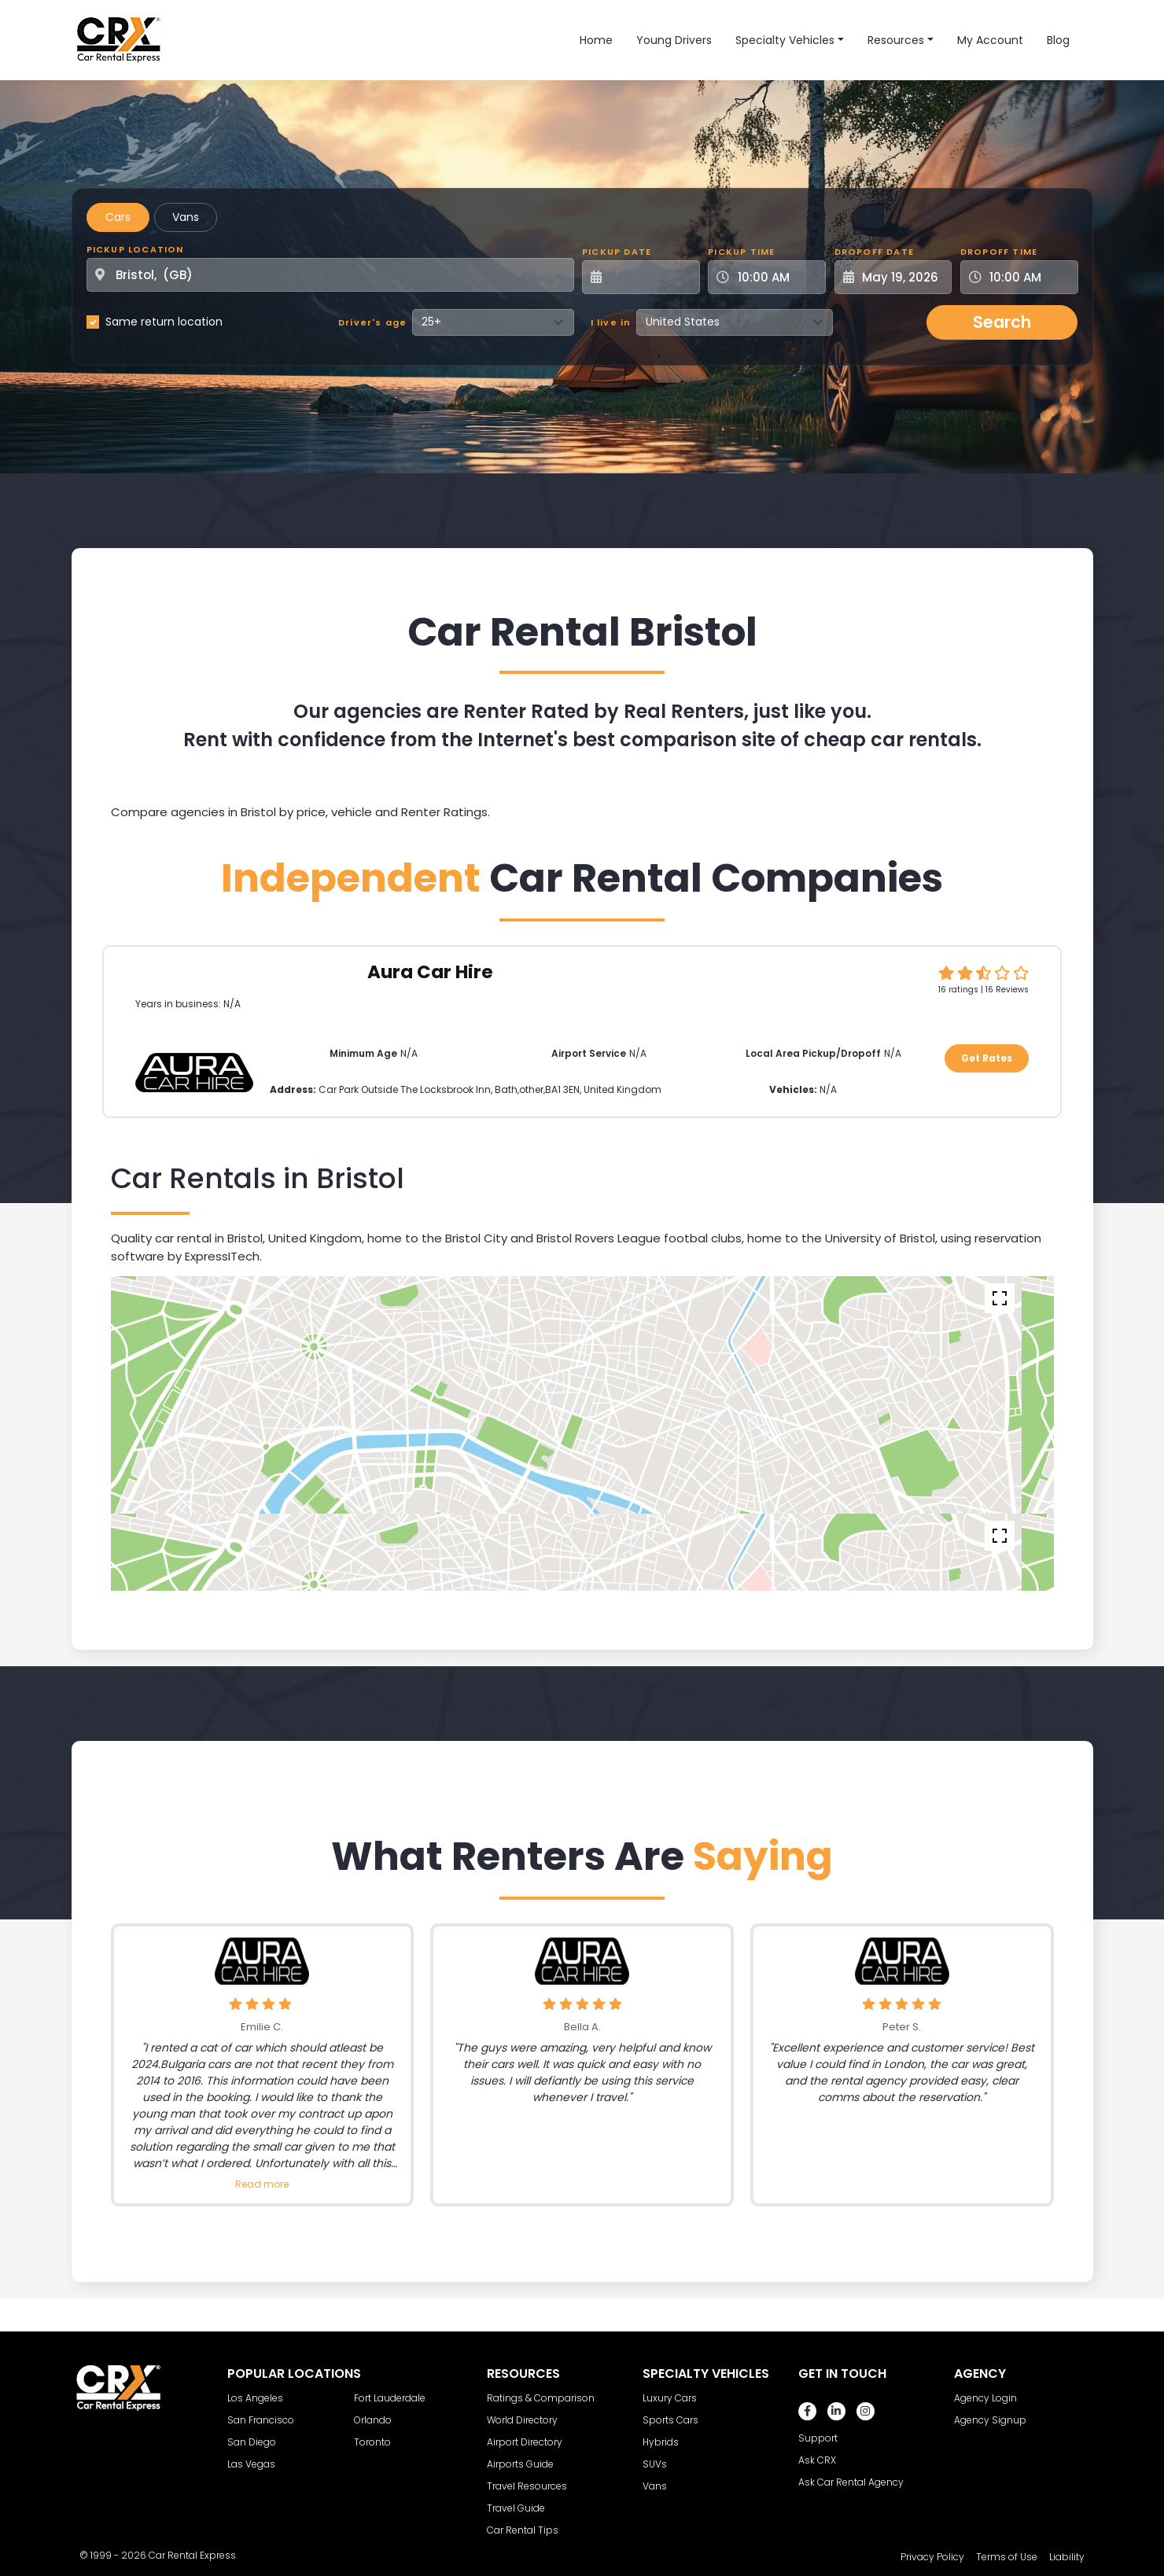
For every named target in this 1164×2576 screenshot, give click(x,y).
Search (1002, 322)
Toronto (372, 2442)
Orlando (373, 2420)
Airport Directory (524, 2442)
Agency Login (985, 2398)
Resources (895, 40)
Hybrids (661, 2442)
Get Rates (986, 1058)
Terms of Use (1006, 2556)
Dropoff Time (998, 251)
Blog (1058, 40)
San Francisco (260, 2420)
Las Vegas (251, 2464)
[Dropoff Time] (1029, 277)
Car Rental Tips (522, 2530)
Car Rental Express (192, 2555)
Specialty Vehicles (784, 40)
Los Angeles (255, 2398)
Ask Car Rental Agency (851, 2482)
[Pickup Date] (650, 277)
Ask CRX (817, 2460)
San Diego (251, 2442)
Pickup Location (135, 249)
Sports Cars (670, 2420)
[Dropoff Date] (902, 277)
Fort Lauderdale (389, 2398)
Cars (118, 217)
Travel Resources (527, 2486)
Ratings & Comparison (541, 2398)
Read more (262, 2184)
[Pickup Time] (776, 277)
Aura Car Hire (430, 971)
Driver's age (372, 322)
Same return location (164, 321)
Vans (185, 217)
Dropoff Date (874, 251)
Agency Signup (990, 2420)
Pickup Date (616, 251)
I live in (611, 322)
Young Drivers (674, 40)
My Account (990, 40)
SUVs (655, 2464)
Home (596, 40)
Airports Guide (520, 2464)
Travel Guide (516, 2508)
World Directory (522, 2420)
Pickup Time (741, 251)
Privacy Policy (932, 2556)
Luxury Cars (670, 2398)
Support (818, 2438)
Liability (1067, 2556)
